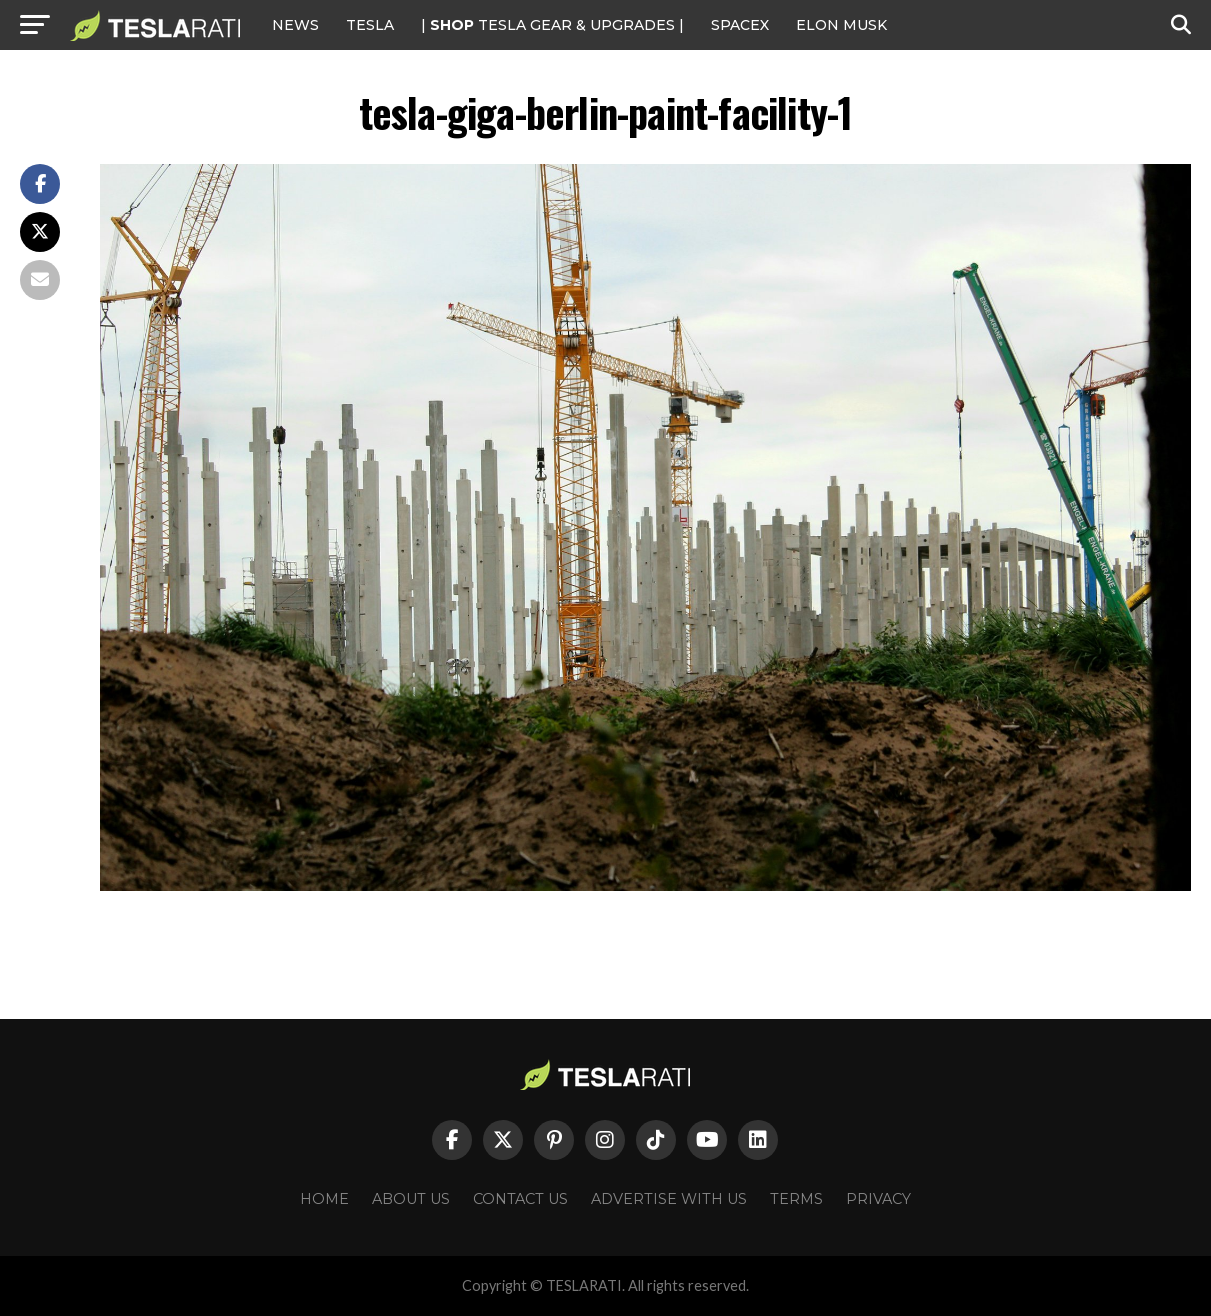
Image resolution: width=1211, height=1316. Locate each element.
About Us (411, 1199)
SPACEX (740, 25)
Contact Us (520, 1199)
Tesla (370, 25)
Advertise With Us (669, 1199)
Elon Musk (841, 25)
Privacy (878, 1199)
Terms (796, 1199)
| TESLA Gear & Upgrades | (552, 25)
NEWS (295, 25)
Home (324, 1199)
